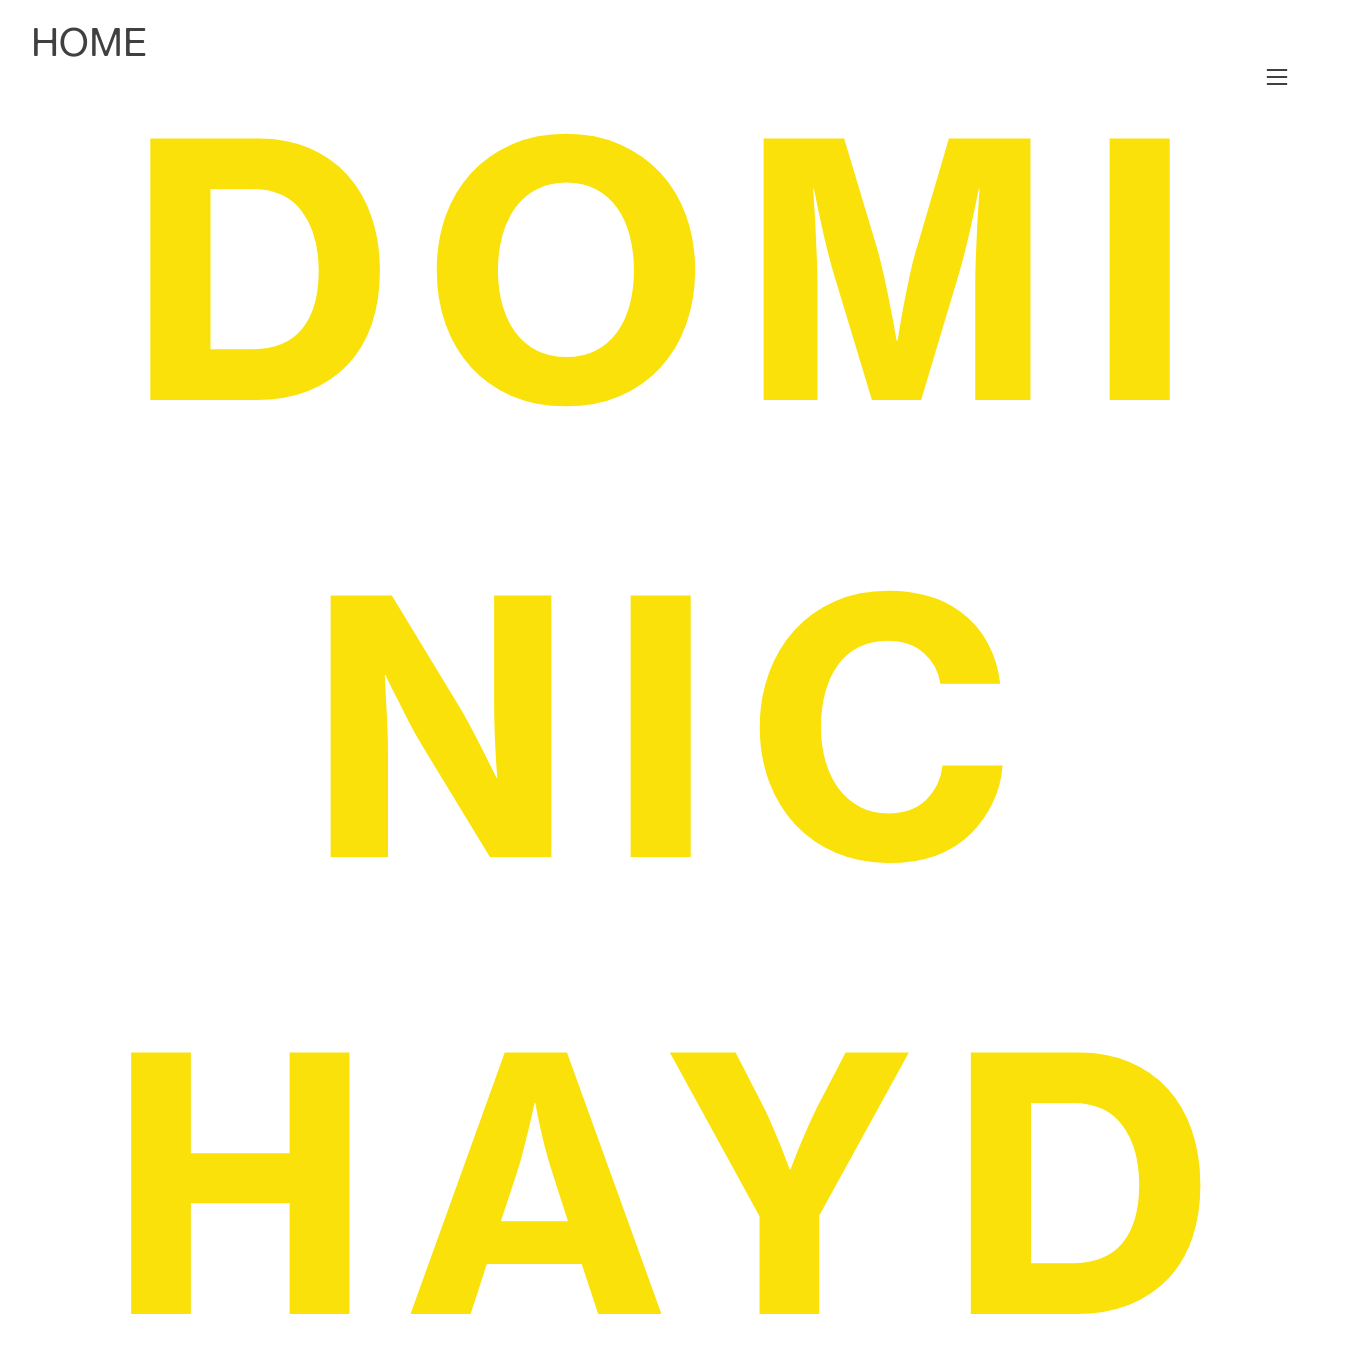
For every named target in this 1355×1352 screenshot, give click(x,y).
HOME (89, 42)
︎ (1277, 77)
